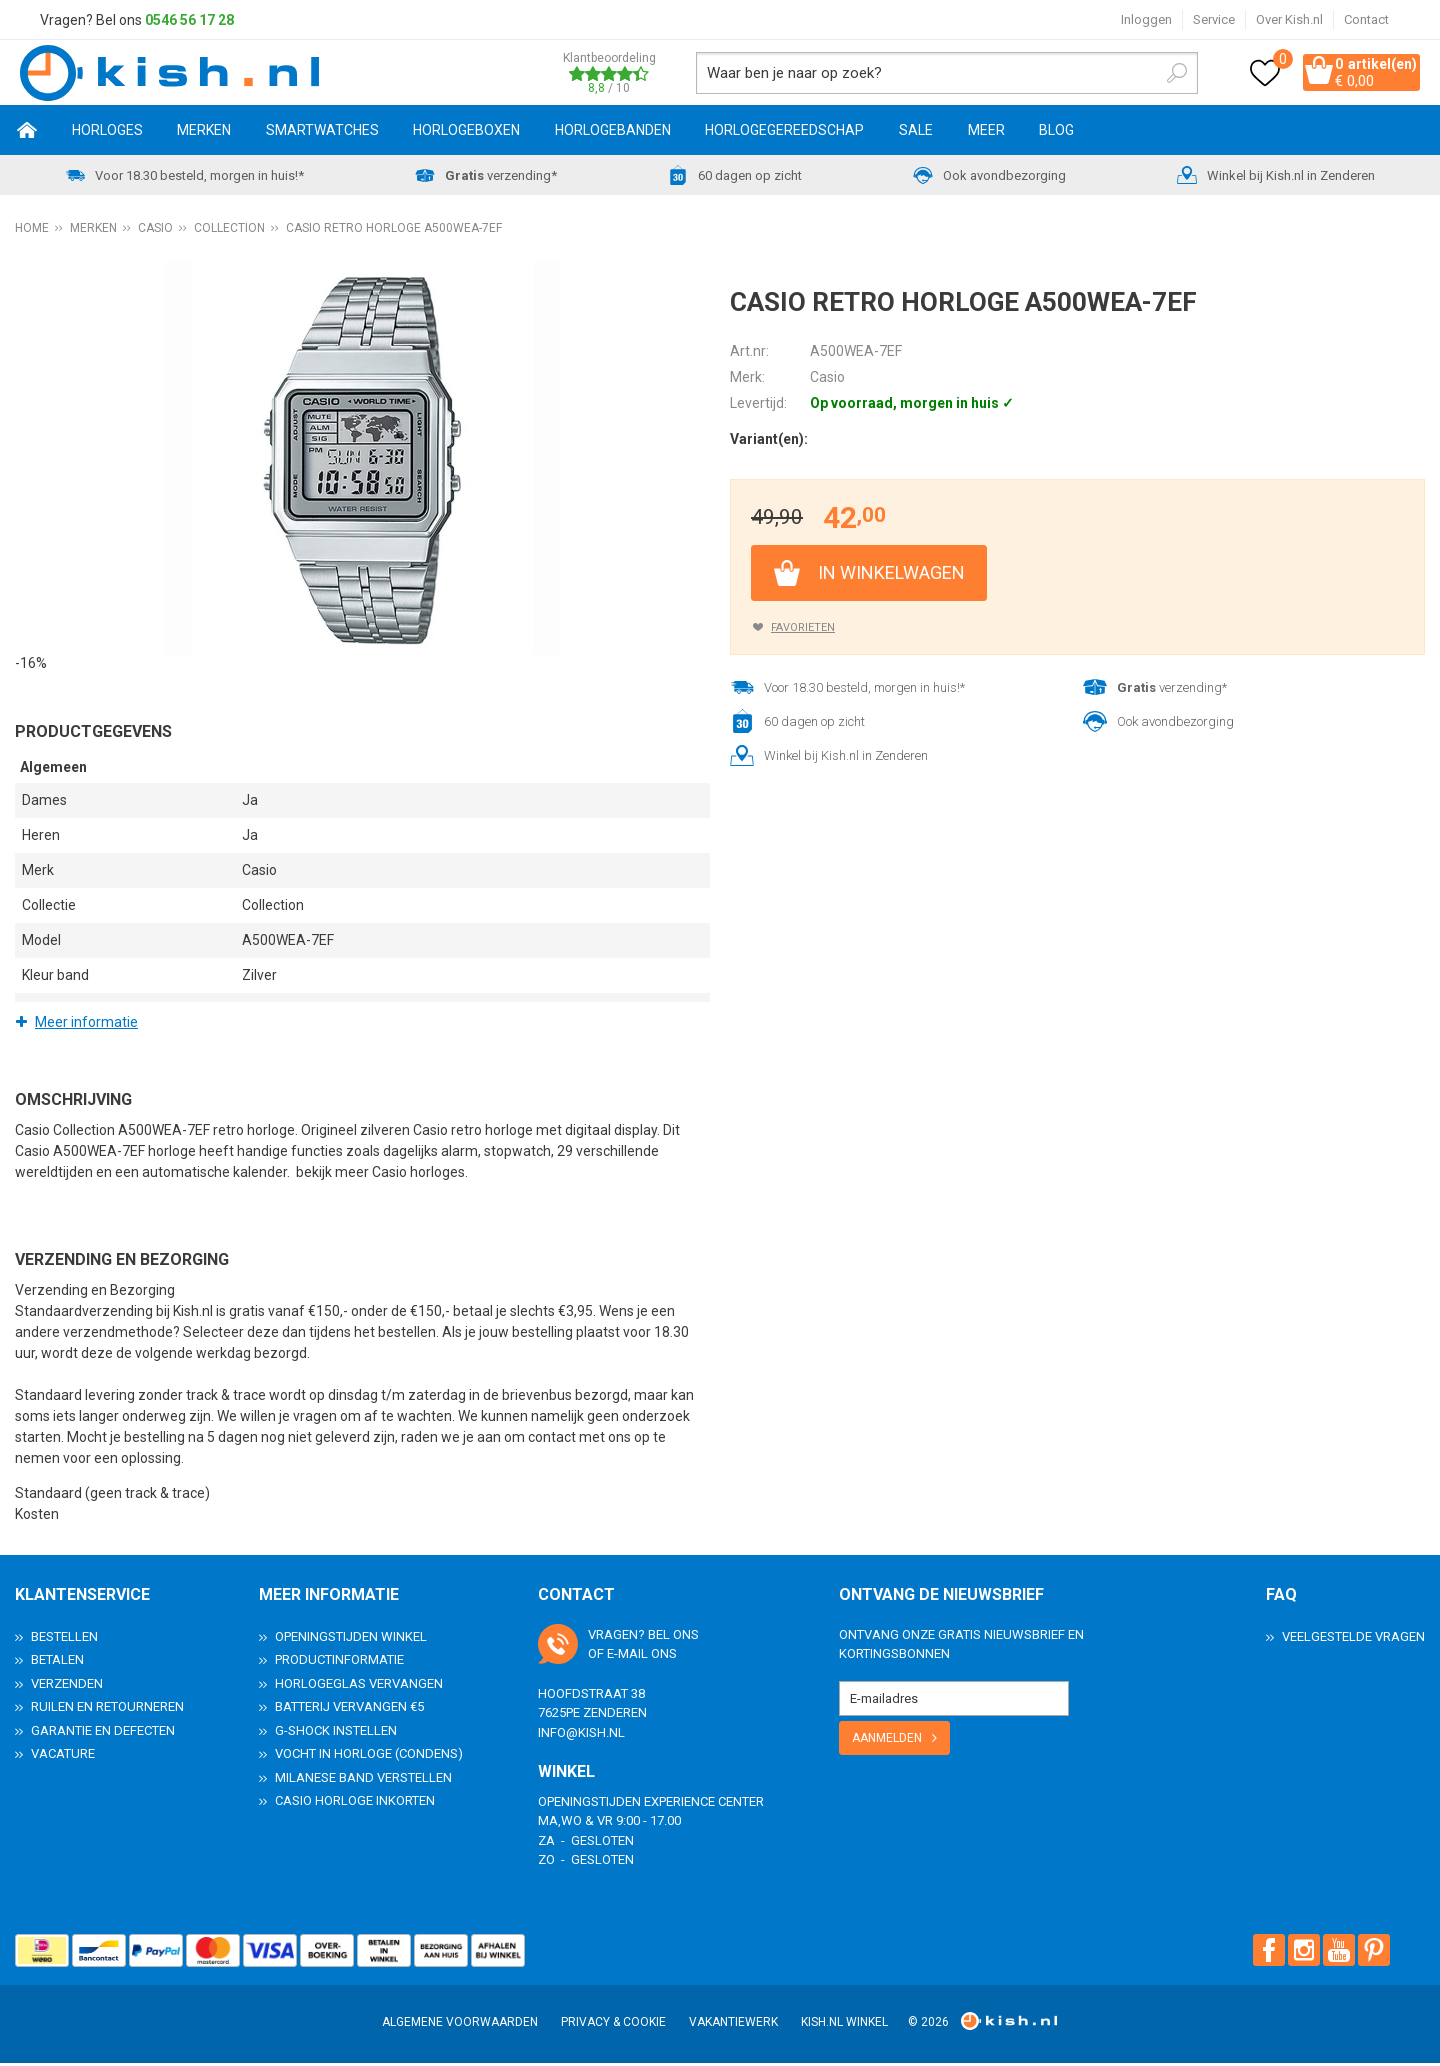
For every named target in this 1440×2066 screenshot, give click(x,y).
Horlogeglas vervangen (359, 1686)
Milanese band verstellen (363, 1780)
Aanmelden (887, 1741)
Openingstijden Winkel (351, 1639)
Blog (1056, 133)
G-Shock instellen (336, 1733)
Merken (204, 133)
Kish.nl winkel (844, 2025)
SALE (916, 133)
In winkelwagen (891, 575)
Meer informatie (86, 1025)
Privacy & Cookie (613, 2025)
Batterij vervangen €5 (349, 1709)
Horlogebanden (613, 133)
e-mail (627, 1656)
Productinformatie (339, 1662)
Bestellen (64, 1639)
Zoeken (1146, 74)
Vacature (63, 1756)
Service (1214, 19)
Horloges (107, 133)
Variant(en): (769, 442)
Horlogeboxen (466, 133)
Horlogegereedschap (784, 133)
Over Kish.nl (1289, 19)
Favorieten (803, 630)
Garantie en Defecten (103, 1733)
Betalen (57, 1662)
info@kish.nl (581, 1735)
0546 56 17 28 (189, 20)
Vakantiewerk (733, 2025)
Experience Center (704, 1804)
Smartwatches (322, 133)
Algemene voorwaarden (460, 2025)
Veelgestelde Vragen (1353, 1639)
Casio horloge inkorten (355, 1803)
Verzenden (67, 1686)
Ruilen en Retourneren (107, 1709)
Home (27, 133)
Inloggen (1146, 19)
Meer (986, 133)
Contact (1366, 19)
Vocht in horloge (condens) (369, 1756)
